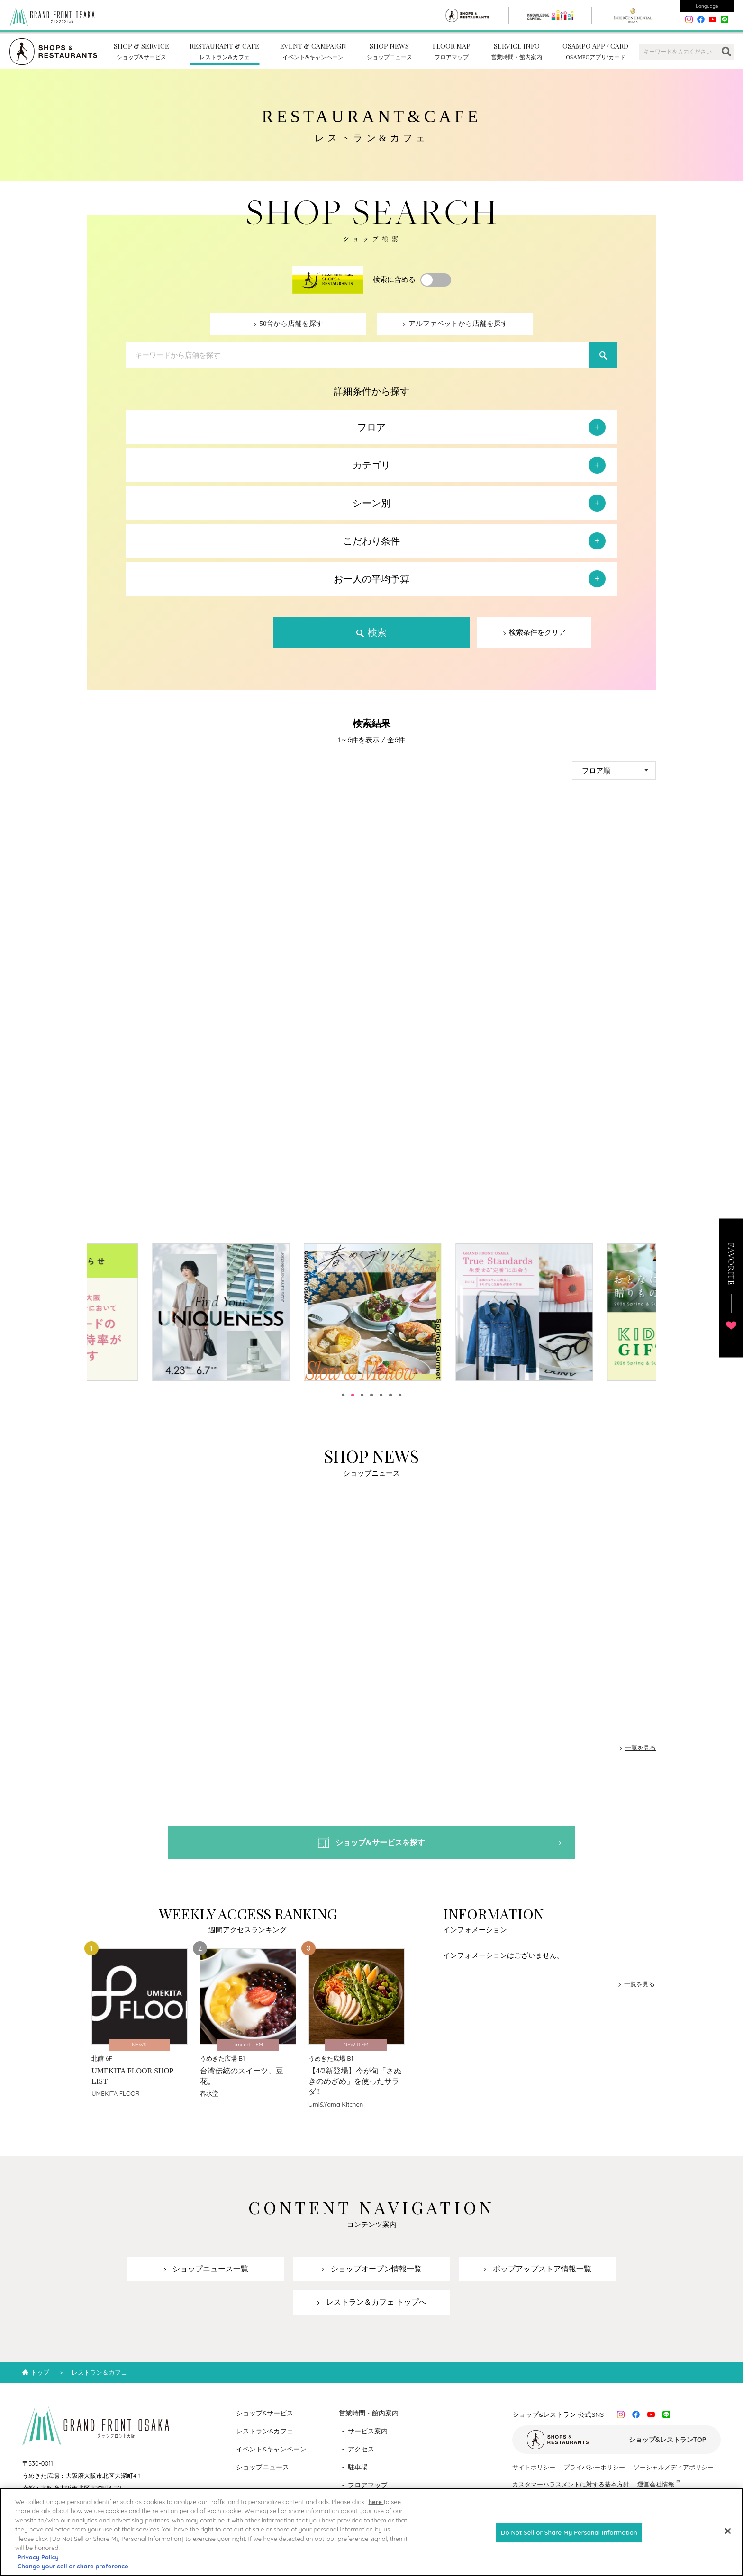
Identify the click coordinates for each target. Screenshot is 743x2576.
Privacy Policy (38, 2565)
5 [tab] (381, 1400)
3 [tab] (362, 1400)
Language (707, 6)
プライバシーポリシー (594, 2476)
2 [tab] (352, 1400)
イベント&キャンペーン (271, 2458)
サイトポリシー (533, 2476)
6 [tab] (390, 1400)
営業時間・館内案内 (369, 2422)
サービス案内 (368, 2440)
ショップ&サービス (265, 2422)
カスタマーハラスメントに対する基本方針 (570, 2493)
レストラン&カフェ (265, 2440)
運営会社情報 (655, 2493)
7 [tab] (400, 1400)
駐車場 (358, 2476)
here (375, 2509)
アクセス (361, 2458)
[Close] (727, 2539)
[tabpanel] (238, 1317)
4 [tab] (371, 1400)
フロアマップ (368, 2494)
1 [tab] (343, 1400)
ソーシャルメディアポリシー (674, 2476)
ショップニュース (262, 2476)
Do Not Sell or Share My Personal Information (569, 2540)
